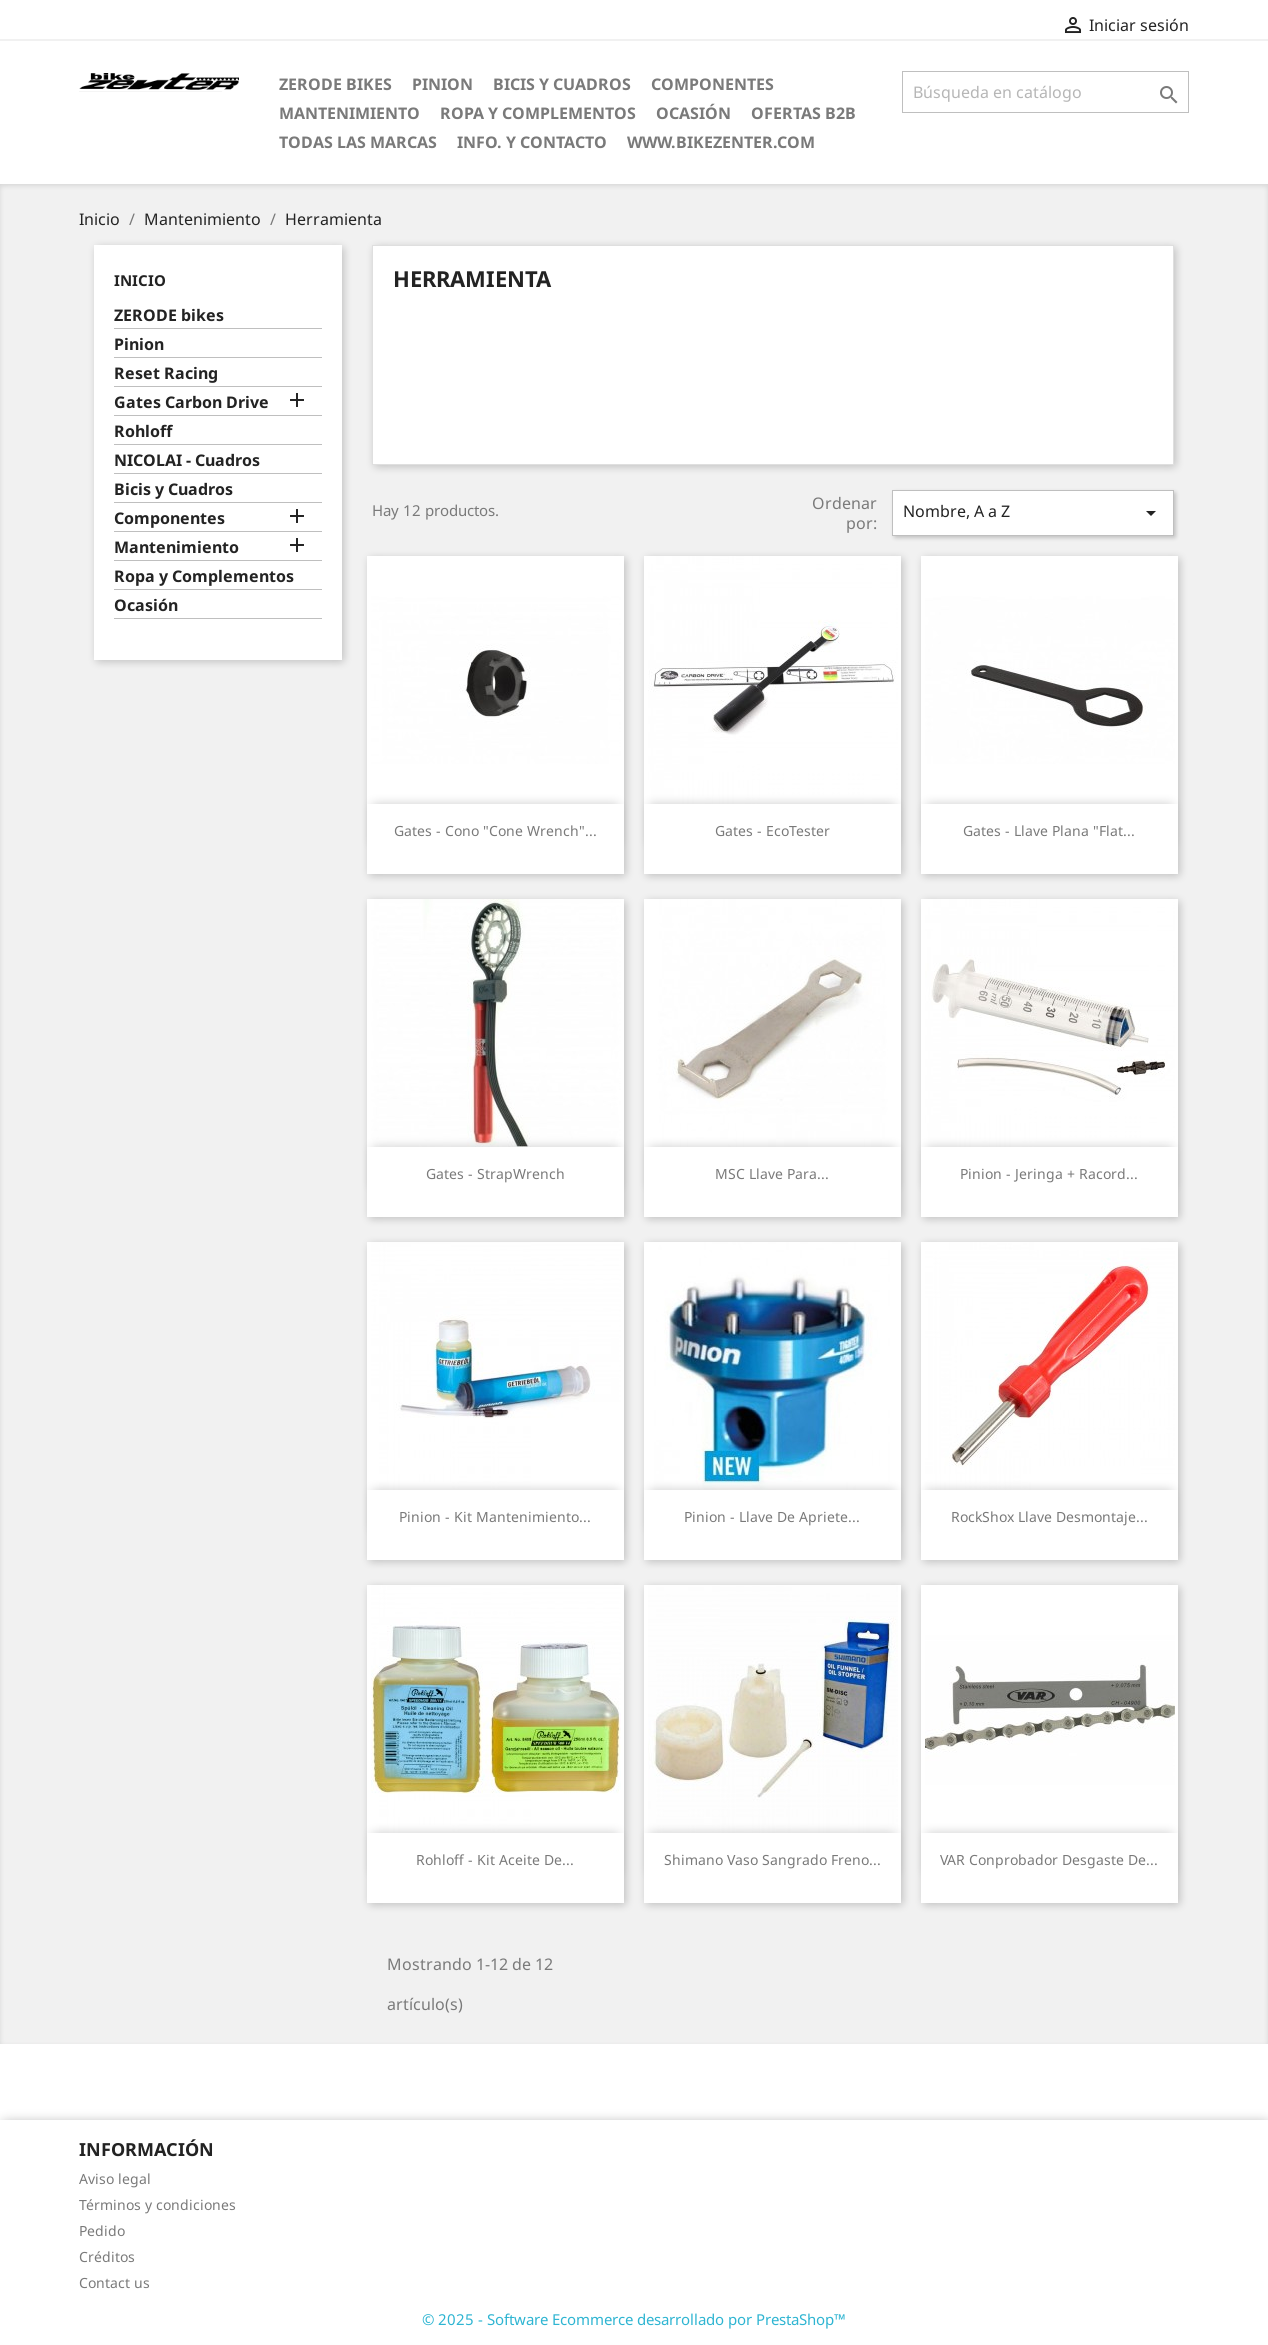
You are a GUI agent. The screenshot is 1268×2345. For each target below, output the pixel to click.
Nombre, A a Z (1033, 512)
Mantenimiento (349, 113)
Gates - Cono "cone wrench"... (495, 830)
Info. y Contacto (532, 142)
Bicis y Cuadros (562, 84)
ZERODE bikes (335, 84)
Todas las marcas (358, 142)
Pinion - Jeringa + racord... (1049, 1173)
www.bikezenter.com (721, 142)
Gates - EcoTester (772, 830)
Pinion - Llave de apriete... (772, 1516)
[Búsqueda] (1045, 92)
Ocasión (693, 113)
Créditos (107, 2256)
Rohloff (143, 431)
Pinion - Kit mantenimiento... (495, 1516)
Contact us (114, 2282)
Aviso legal (115, 2178)
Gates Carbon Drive (191, 402)
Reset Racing (166, 373)
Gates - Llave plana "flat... (1049, 830)
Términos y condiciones (157, 2204)
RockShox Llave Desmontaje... (1049, 1516)
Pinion (442, 84)
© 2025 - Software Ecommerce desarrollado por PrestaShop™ (634, 2319)
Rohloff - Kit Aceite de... (495, 1859)
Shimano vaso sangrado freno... (772, 1859)
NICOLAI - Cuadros (187, 460)
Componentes (712, 84)
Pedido (102, 2230)
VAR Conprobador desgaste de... (1049, 1859)
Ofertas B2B (803, 113)
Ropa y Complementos (538, 113)
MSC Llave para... (772, 1173)
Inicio (140, 280)
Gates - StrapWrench (495, 1173)
